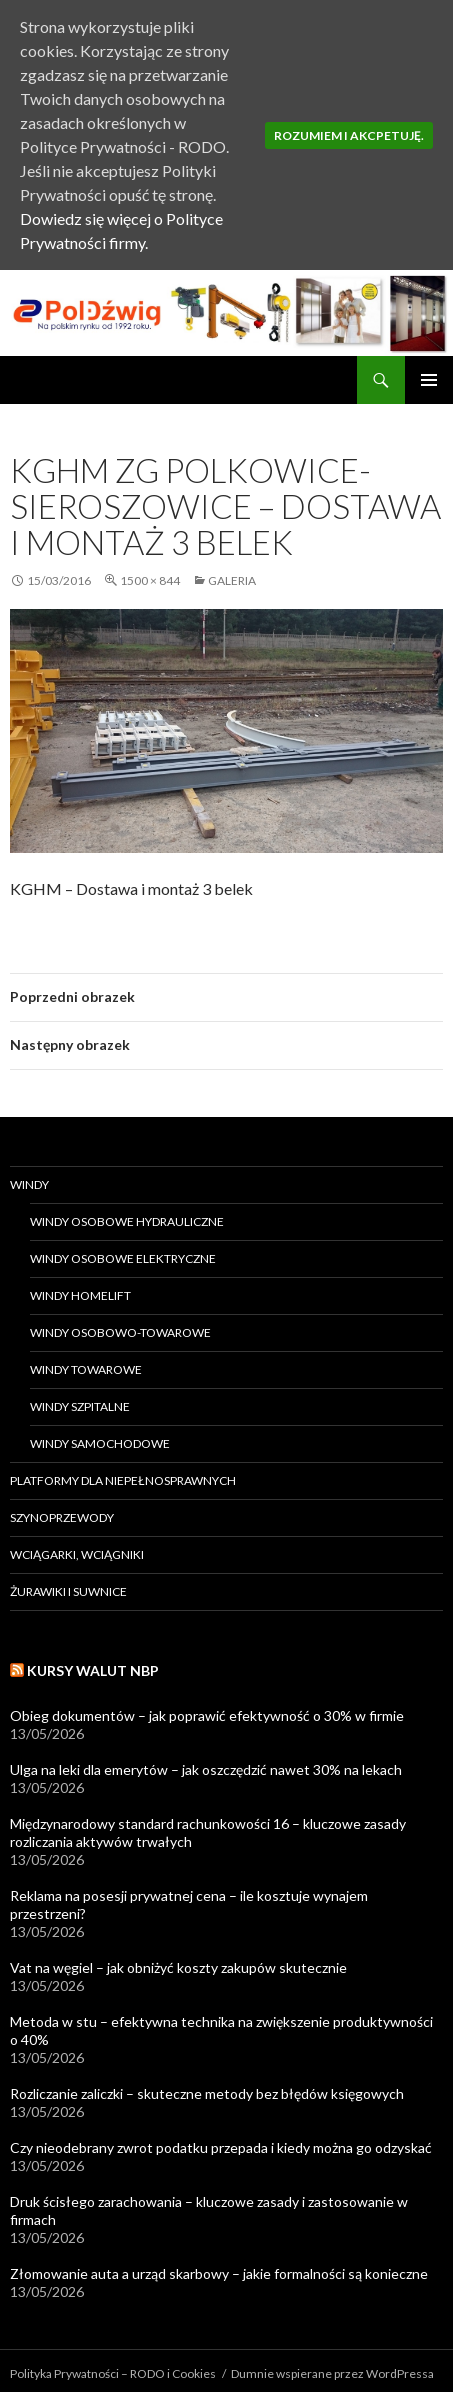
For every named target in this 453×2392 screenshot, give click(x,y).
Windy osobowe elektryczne (123, 1258)
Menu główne (429, 380)
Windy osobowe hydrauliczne (127, 1221)
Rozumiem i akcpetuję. (349, 135)
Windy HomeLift (80, 1295)
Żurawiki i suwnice (68, 1591)
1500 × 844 (150, 580)
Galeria (232, 580)
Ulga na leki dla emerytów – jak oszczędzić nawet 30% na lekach (206, 1769)
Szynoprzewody (62, 1517)
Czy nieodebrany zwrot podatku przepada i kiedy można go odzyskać (221, 2147)
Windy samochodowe (100, 1443)
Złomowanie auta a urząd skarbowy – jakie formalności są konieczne (219, 2273)
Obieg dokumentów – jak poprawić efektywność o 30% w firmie (207, 1715)
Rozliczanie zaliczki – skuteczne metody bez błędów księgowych (207, 2093)
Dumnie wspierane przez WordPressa (332, 2373)
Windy (29, 1184)
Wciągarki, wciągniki (77, 1554)
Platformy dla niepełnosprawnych (123, 1480)
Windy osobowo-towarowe (120, 1332)
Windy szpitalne (80, 1406)
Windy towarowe (86, 1369)
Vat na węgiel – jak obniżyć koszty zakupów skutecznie (178, 1967)
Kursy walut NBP (93, 1670)
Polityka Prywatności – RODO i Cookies (113, 2373)
